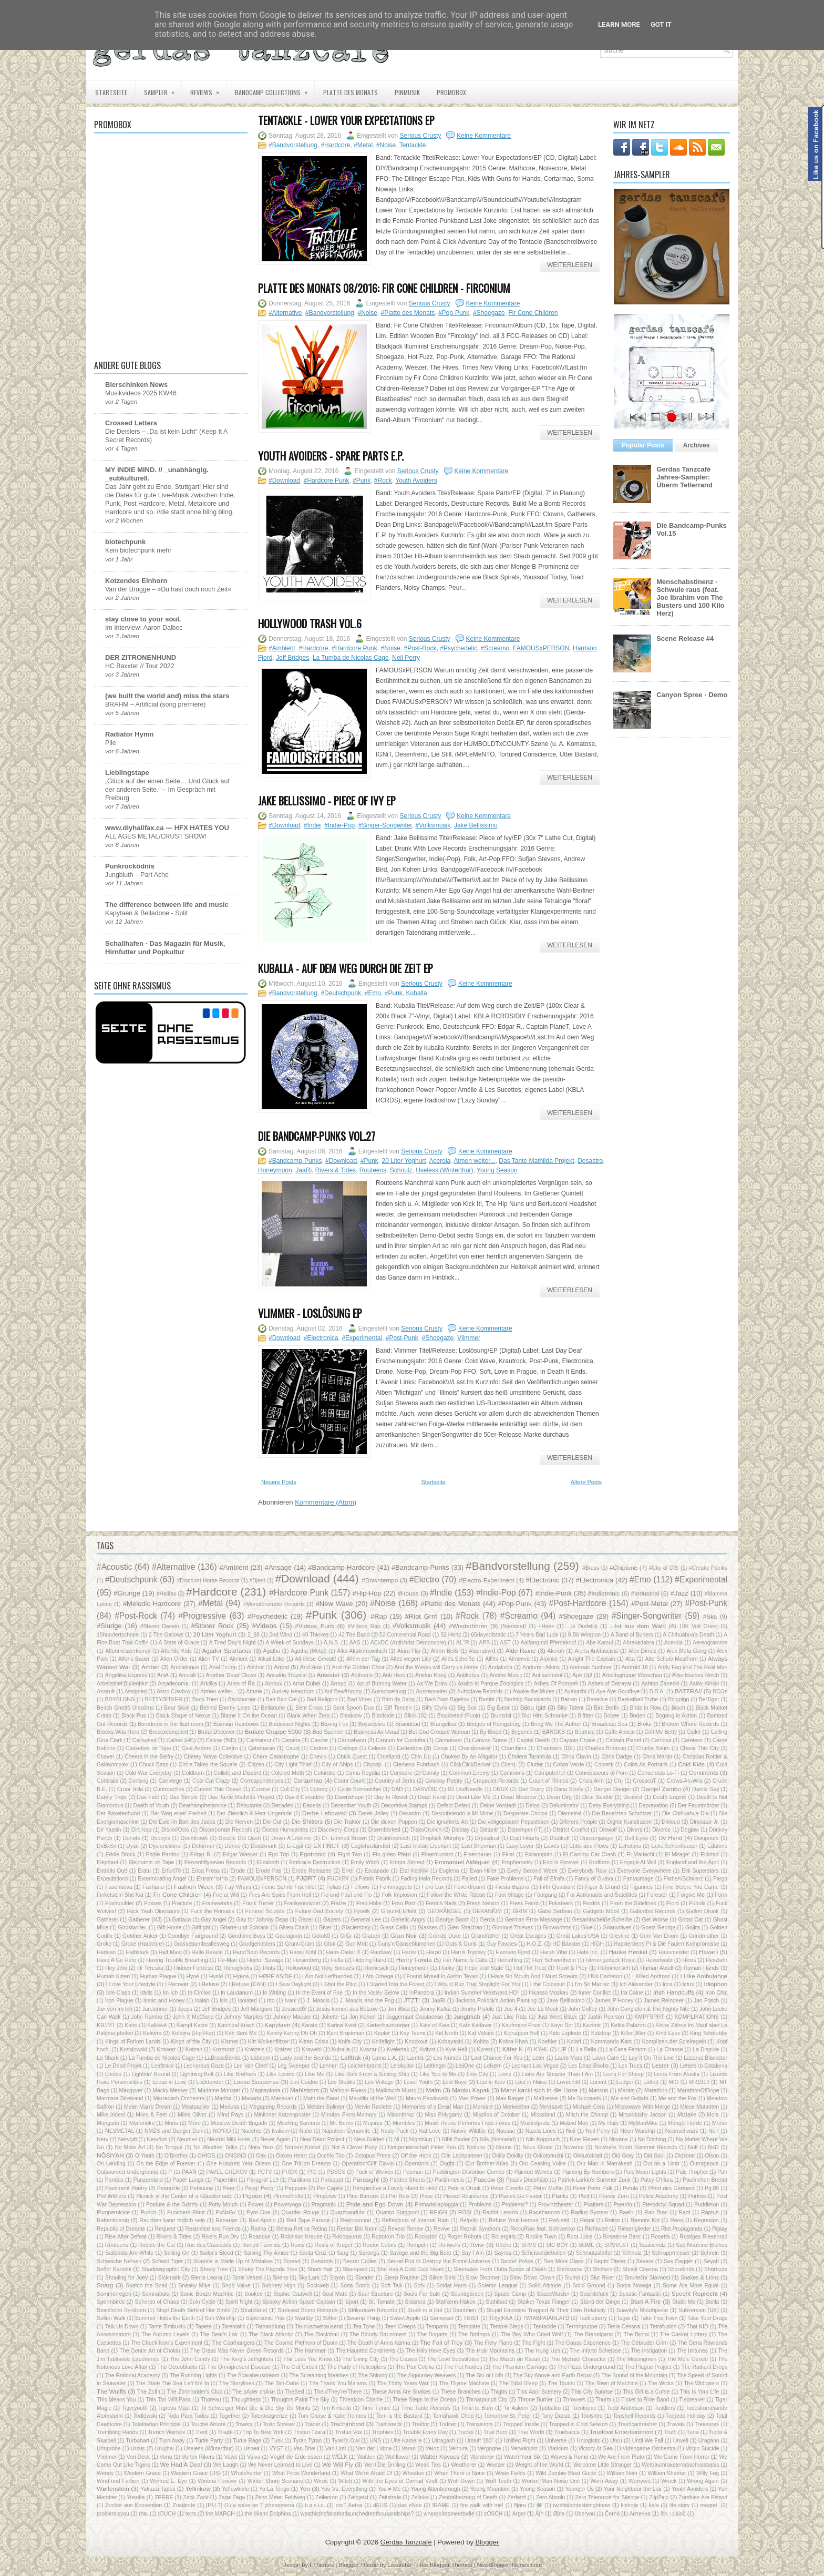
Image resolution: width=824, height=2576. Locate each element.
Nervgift (127, 2139)
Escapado (377, 1871)
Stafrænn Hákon (456, 2302)
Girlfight (200, 1927)
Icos (668, 1984)
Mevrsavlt (550, 2107)
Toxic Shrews (279, 2424)
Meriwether (515, 2107)
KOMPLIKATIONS (697, 2017)
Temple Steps (506, 2326)
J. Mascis (318, 2000)
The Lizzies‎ (403, 2359)
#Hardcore (335, 145)
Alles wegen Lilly (410, 1659)
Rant (684, 2212)
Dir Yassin (109, 1830)
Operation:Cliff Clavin (368, 2163)
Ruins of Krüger (333, 2245)
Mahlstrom (304, 2090)
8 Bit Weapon (584, 1635)
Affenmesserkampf (127, 1651)
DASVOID (425, 1789)
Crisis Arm (591, 1781)
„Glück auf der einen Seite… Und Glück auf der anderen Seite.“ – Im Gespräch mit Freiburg (167, 790)
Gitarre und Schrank (244, 1927)
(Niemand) (514, 1626)
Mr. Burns (341, 2123)
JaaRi (303, 1170)
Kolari (574, 2042)
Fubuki (697, 1903)
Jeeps (185, 2009)
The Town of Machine (611, 2383)
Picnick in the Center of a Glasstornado (184, 2196)
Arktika (208, 1683)
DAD (397, 1789)
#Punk (361, 480)
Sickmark (169, 2278)
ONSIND (235, 2156)
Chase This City (699, 1748)
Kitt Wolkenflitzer (268, 2042)
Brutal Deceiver (216, 1732)
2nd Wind (280, 1635)
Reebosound (355, 2220)
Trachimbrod (347, 2423)
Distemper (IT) (525, 1830)
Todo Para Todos (188, 2416)
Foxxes (153, 1903)
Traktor (420, 2424)
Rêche (503, 2245)
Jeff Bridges (292, 657)
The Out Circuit (299, 2367)
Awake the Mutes (534, 1691)
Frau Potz (403, 1903)
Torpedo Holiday (686, 2416)
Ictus (688, 1984)
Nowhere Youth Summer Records (635, 2147)
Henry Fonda (414, 1959)
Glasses (428, 1927)
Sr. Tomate (381, 2302)
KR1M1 (106, 2025)
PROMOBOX (451, 92)
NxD (713, 2147)
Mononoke (142, 2123)
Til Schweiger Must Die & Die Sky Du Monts (256, 2408)
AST (505, 1642)
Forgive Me (691, 1895)
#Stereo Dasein (159, 1626)
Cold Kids (691, 1764)
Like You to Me (437, 2074)
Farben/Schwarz (683, 1879)
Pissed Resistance (466, 2196)
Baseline (597, 1699)
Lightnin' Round (151, 2074)
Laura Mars (568, 2058)
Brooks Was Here (118, 1732)
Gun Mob (356, 1944)
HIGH (597, 1944)
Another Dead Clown (231, 1675)
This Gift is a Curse (646, 2392)
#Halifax (167, 1594)
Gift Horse (169, 1927)
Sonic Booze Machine (207, 2294)
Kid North (446, 2033)
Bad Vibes (359, 1699)
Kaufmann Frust (521, 2025)
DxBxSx (106, 1846)
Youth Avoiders (416, 480)
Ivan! (291, 2000)
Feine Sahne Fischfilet (289, 1887)
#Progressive (202, 1615)
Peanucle (168, 2188)
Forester (657, 1895)
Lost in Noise (531, 2082)
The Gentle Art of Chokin (150, 2351)
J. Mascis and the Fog (366, 2000)
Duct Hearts (524, 1838)
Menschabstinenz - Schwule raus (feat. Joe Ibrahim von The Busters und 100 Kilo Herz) (690, 597)
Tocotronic (583, 2408)
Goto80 (321, 1936)
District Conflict (571, 1830)
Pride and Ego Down (375, 2204)
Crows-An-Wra (684, 1781)
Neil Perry (406, 657)
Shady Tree (214, 2269)
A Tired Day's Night (232, 1642)
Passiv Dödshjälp (527, 2180)
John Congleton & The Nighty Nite (648, 2009)
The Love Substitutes (453, 2359)
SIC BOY (557, 2245)
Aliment (238, 1659)
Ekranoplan (539, 1854)
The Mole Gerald (687, 2359)
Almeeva (519, 1659)
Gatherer (107, 1920)
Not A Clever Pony (354, 2147)
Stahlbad (496, 2302)
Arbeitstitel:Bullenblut (122, 1683)
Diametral (569, 1813)
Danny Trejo (112, 1797)
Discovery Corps (338, 1830)
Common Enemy (469, 1773)
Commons (512, 1773)
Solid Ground (588, 2285)
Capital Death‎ (533, 1740)
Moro (194, 2123)
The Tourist (561, 2383)
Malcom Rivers (348, 2090)
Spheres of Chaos (157, 2302)
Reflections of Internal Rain (415, 2220)
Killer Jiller (633, 2033)
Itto (270, 2000)
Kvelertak (398, 2049)
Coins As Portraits (646, 1764)
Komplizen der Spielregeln (674, 2042)
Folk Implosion (399, 1895)
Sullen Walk (111, 2318)
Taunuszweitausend (319, 2326)
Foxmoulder (119, 1903)
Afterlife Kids (176, 1651)
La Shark (108, 2058)
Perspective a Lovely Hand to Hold (395, 2188)
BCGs (720, 1691)
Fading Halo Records (426, 1879)
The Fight (533, 2343)
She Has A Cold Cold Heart (410, 2269)
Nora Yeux (261, 2147)
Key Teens (413, 2033)
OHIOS (206, 2156)
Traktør (447, 2424)
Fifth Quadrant (557, 1887)
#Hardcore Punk (326, 480)
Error (348, 1871)
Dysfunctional (165, 1846)
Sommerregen (114, 2294)
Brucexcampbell (168, 1732)
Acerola (440, 1160)
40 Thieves (315, 1635)
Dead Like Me (473, 1797)
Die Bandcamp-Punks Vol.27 (316, 1136)
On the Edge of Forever (165, 2163)
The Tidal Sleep (518, 2383)
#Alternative (285, 312)
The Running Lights (193, 2375)
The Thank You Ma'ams (338, 2383)
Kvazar (367, 2049)
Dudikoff (560, 1838)
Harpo (433, 1952)
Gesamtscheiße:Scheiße (602, 1920)
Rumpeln (417, 2245)
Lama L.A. (384, 2058)
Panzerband (148, 2180)
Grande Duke (444, 1936)
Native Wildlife (468, 2131)
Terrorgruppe (582, 2326)
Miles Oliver (192, 2115)
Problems (479, 2204)
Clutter (535, 1764)
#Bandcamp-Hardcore (341, 1567)
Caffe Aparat (619, 1732)
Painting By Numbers (588, 2172)
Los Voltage (379, 2082)
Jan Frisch (706, 2000)
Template (469, 2326)
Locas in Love (169, 2082)
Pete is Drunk (464, 2188)
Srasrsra (415, 2302)
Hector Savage (265, 1960)
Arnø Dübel (306, 1683)
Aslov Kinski (704, 1683)
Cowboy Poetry (443, 1781)
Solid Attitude (545, 2285)
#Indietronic (604, 1593)
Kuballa (416, 993)
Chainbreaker (474, 1748)
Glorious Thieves (512, 1927)
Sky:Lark (309, 2278)
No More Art (130, 2147)
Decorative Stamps (404, 1805)
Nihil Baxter (456, 2139)
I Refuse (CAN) (247, 1984)
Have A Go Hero (116, 1960)
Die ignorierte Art (447, 1822)
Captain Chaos (578, 1740)
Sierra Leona (206, 2278)
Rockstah (426, 2237)
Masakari (282, 2098)
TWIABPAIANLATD (545, 2318)
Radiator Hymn (129, 734)
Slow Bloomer (483, 2278)
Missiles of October (496, 2115)
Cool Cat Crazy (211, 1781)
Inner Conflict (595, 1993)
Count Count (349, 1781)
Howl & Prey (572, 1968)
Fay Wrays (238, 1887)
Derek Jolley (373, 1813)
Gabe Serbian (555, 1911)
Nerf (713, 2131)
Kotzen (194, 2049)
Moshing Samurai (298, 2123)
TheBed (294, 2392)
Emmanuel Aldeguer (462, 1861)
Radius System (589, 2212)
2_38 (254, 1635)
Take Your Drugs (707, 2318)
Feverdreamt (469, 1887)
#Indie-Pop (339, 825)
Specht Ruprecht (695, 2293)
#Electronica (321, 1338)
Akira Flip (408, 1651)
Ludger (624, 2082)
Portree (697, 2196)
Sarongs (369, 2253)
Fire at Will (226, 1895)
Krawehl (312, 2049)
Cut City (290, 1789)
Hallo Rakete (207, 1952)
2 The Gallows (166, 1635)
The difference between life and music (167, 904)
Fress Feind (523, 1903)
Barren (569, 1699)
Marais (626, 2090)
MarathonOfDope (698, 2090)
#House (407, 1593)
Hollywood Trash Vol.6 (310, 623)
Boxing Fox (334, 1724)
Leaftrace (162, 2066)
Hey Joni (116, 1968)
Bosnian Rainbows (236, 1724)
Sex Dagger (678, 2261)
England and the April (692, 1862)
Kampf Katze (192, 2025)
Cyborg (319, 1789)
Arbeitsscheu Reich (695, 1675)
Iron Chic (716, 1993)
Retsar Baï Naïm (357, 2229)
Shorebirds (681, 2269)
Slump (572, 2278)
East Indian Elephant (425, 1846)
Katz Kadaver (475, 2025)
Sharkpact (355, 2269)
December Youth (351, 1805)
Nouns (504, 2147)
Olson (712, 2156)
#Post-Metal (649, 1604)
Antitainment (547, 1675)
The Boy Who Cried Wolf (532, 2334)
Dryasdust (487, 1838)
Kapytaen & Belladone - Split (146, 913)
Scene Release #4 (685, 638)
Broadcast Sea (609, 1724)
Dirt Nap (141, 1830)
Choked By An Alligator (469, 1757)
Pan (722, 2172)
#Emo (373, 993)
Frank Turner (258, 1903)
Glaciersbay (356, 1927)
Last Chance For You (496, 2058)
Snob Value (236, 2285)
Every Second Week (532, 1871)
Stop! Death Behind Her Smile (193, 2310)
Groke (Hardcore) (142, 1944)
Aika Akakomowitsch (362, 1651)
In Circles (199, 1993)
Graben (371, 1936)
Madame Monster (219, 2090)
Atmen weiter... (474, 1160)
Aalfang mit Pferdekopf (548, 1642)
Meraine (483, 2107)
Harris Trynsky (468, 1952)
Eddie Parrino (163, 1854)
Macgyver (130, 2090)
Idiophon (715, 1983)
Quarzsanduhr (347, 2212)
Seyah (711, 2261)
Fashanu (152, 1887)
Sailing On (177, 2253)
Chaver (106, 1757)
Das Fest (148, 1797)
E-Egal (295, 1846)
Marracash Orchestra (179, 2098)
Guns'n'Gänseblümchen (406, 1944)
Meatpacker (195, 2107)
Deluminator (564, 1805)
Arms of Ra (241, 1683)
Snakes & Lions (700, 2278)
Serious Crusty (420, 135)
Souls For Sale (422, 2294)
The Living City (361, 2359)
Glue (587, 1927)
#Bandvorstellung (293, 145)
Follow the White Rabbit (456, 1895)
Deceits (312, 1805)
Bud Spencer (328, 1732)
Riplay (719, 2229)
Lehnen (329, 2066)
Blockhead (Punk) (458, 1716)
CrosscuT (644, 1781)
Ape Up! (582, 1675)
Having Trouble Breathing (177, 1960)
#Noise (386, 145)
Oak (261, 2156)
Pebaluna (201, 2188)
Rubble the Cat (156, 2245)
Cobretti (603, 1764)
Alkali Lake (271, 1659)
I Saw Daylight (293, 1984)
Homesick (377, 1968)
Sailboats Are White (129, 2253)
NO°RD (222, 2131)
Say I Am (472, 2253)
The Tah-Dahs (281, 2383)
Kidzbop (601, 2033)
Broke (644, 1724)
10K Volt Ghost (698, 1626)
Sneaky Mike (194, 2285)
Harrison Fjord (513, 1952)
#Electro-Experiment (486, 1580)
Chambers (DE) (556, 1748)
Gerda (487, 1920)
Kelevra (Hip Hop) (193, 2033)
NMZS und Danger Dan (173, 2131)
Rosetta (660, 2237)
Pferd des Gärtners (671, 2188)
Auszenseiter (431, 1691)
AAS (354, 1642)
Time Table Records (426, 2408)
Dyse (132, 1846)
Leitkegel (435, 2066)
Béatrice (585, 1732)
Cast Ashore (196, 1748)
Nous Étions (537, 2147)
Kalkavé (157, 2025)
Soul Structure (375, 2294)
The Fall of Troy (441, 2342)
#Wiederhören (468, 1625)
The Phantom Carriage (519, 2367)
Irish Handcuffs (673, 1992)
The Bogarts (432, 2334)
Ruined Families (261, 2245)
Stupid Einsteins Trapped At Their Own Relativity (546, 2310)
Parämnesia (449, 2180)
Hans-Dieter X (343, 1952)
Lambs (415, 2058)
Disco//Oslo (175, 1830)
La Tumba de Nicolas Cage (351, 657)
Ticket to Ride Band (645, 2400)
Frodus (591, 1903)
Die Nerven (239, 1822)
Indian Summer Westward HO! (482, 1993)
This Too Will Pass (168, 2400)
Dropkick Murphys (442, 1838)
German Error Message (533, 1920)
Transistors (479, 2424)
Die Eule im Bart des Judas (182, 1822)
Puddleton (706, 2204)
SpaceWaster (553, 2294)
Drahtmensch (393, 1838)
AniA (163, 1675)
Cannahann (352, 1740)
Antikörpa (467, 1675)
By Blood (491, 1732)
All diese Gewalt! (315, 1659)
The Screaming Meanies (318, 2375)
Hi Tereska (150, 1968)
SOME (587, 2245)
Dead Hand (432, 1797)
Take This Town (658, 2318)
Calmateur (259, 1740)
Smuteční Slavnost (647, 2278)
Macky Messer (170, 2090)
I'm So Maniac (592, 1984)
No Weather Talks (215, 2147)
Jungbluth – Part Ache (137, 874)
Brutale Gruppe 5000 (273, 1731)
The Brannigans (593, 2334)
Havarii (708, 1951)
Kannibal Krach (236, 2025)
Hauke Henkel (628, 1951)
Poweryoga (287, 2204)
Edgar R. (201, 1854)
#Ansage (278, 1567)
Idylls (146, 1993)
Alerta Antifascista (596, 1651)
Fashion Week (193, 1886)
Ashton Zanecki (660, 1683)
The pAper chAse (253, 2392)
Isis (224, 2000)
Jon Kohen (362, 2017)
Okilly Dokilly (507, 2156)
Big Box (467, 1708)
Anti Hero (394, 1675)
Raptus (709, 2212)
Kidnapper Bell (521, 2033)
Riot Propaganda (681, 2229)
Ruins (298, 2245)
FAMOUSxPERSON (541, 648)
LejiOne (465, 2066)
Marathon (655, 2090)
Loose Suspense (256, 2081)
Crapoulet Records (496, 1781)
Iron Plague (119, 2000)
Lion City (477, 2074)
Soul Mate (334, 2294)
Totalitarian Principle (156, 2424)
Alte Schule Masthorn (671, 1659)
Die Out (272, 1822)
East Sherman (478, 1846)
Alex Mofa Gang (687, 1651)
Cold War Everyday (148, 1773)
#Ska (710, 1616)
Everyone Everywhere (644, 1871)
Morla (171, 2123)
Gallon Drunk (702, 1911)
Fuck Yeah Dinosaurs (153, 1911)
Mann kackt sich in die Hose (539, 2090)
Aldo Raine (521, 1650)
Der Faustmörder (698, 1805)
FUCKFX (338, 1879)
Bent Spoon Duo (353, 1708)
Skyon (337, 2278)
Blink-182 (415, 1716)
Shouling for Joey (126, 2278)
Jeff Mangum (256, 2009)
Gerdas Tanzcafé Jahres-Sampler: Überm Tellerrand (684, 477)
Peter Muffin (548, 2188)
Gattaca (181, 1920)
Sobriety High (278, 2285)
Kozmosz (223, 2049)
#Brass (590, 1568)
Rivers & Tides (335, 1170)
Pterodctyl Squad (663, 2204)
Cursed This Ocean (218, 1789)
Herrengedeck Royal (611, 1960)
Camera (291, 1740)
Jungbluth (467, 2016)
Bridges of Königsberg (494, 1724)
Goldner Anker (140, 1936)
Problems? (515, 2204)
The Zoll (147, 2392)
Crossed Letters (131, 423)
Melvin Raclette (373, 2107)
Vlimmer (468, 1338)
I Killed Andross (651, 1976)
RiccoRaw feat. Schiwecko (542, 2229)
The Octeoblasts (177, 2367)
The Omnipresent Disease (239, 2367)
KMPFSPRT (649, 2017)
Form (721, 1895)
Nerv (102, 2139)
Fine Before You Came (691, 1887)
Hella (337, 1960)
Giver (325, 1927)
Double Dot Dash (240, 1838)
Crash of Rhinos (548, 1781)
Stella (712, 2302)
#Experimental (362, 1338)
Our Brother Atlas (486, 2163)
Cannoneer (448, 1740)
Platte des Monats (350, 92)
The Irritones (692, 2351)
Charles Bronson (605, 1748)
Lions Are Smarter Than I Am (557, 2074)
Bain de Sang (398, 1699)
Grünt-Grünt (299, 1944)
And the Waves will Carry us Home (436, 1667)
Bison (678, 1708)
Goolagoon (288, 1936)
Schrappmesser (671, 2253)
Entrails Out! (112, 1871)
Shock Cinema (640, 2269)
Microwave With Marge (643, 2107)
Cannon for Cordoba (400, 1740)
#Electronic (542, 1580)
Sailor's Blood (216, 2253)
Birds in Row (645, 1708)
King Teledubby (708, 2033)
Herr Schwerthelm (554, 1960)
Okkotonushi (548, 2156)
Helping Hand (369, 1960)
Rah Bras (656, 2212)
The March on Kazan (514, 2359)
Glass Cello (394, 1927)
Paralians (300, 2180)
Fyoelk (362, 1911)
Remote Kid (645, 2220)
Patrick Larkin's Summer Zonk (594, 2180)
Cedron (319, 1748)
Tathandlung (270, 2326)
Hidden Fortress (193, 1968)
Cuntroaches (168, 1789)
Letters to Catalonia (703, 2066)
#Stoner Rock (212, 1626)
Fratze (338, 1903)
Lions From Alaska (677, 2074)
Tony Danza (555, 2416)
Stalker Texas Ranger (544, 2302)
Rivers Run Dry (220, 2237)
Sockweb (318, 2285)
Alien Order (174, 1659)
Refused (559, 2220)
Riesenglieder (634, 2229)
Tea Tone (364, 2326)
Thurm (603, 2400)
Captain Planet (623, 1740)
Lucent (598, 2082)
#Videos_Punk (314, 1625)
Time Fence (376, 2408)
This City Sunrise (592, 2392)
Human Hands (701, 1968)
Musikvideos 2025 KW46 (141, 393)
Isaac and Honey (164, 2000)
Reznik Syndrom (480, 2229)
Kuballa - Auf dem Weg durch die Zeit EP (345, 968)
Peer (229, 2188)
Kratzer (283, 2049)
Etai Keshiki (413, 1871)
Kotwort (166, 2049)
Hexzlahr (716, 1960)
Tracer (313, 2424)
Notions (476, 2147)
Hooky (446, 1968)
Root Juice (579, 2237)
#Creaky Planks (708, 1568)
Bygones (521, 1732)
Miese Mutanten (699, 2107)
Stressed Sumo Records (307, 2310)
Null (692, 2147)
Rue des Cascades (208, 2245)
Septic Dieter (609, 2261)
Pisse (426, 2196)
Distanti (488, 1830)
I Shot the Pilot (339, 1984)
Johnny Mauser (292, 2017)
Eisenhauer (478, 1854)
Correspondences (261, 1781)
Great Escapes (528, 1936)
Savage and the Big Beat (420, 2253)
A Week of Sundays (290, 1642)
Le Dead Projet (123, 2066)
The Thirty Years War (403, 2383)
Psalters (593, 2204)
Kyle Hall (456, 2049)
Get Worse (655, 1920)
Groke (104, 1944)
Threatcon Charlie (361, 2400)
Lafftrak (351, 2057)
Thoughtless (246, 2400)
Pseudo (622, 2204)
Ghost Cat (690, 1920)
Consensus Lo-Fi (658, 1773)
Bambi (486, 1699)
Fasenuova (118, 1887)
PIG (312, 2172)
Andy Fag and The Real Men (692, 1667)
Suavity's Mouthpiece (642, 2310)
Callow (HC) (181, 1740)
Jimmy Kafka (435, 2009)
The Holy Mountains (490, 2351)
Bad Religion (321, 1699)
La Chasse (670, 2049)
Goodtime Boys (246, 1936)
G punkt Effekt (399, 1911)
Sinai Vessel (247, 2278)
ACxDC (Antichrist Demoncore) (408, 1642)
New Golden (369, 2139)
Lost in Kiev (491, 2082)
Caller (694, 1732)
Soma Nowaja (633, 2285)
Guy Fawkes (502, 1944)
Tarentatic (233, 2326)
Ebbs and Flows (589, 1846)
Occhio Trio (331, 2156)
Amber (150, 1666)
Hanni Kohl (303, 1952)
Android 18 (635, 1667)
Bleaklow (351, 1716)
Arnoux (273, 1683)
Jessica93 (294, 2009)
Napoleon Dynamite (346, 2131)
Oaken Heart (291, 2156)
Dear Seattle (597, 1797)
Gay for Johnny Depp (262, 1920)
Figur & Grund (602, 1887)
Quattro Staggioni (397, 2212)
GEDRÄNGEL (444, 1911)
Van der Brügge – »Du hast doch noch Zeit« (168, 589)
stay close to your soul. (143, 619)
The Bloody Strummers (377, 2334)
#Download (284, 480)
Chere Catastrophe (276, 1757)
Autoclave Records (480, 1691)
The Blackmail (321, 2334)
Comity (430, 1773)
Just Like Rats (509, 2017)
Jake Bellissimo (476, 825)
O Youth (144, 2156)
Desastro (590, 1160)
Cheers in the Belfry (149, 1757)
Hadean (106, 1952)
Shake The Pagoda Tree (267, 2269)
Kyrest (484, 2049)
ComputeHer (549, 1773)
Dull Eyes (636, 1838)
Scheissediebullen (544, 2253)
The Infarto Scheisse (595, 2351)
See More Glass (564, 2261)
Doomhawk (194, 1838)
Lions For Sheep (623, 2074)
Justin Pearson (606, 2017)
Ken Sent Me (240, 2033)
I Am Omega (378, 1976)
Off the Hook (415, 2156)
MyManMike (643, 2123)
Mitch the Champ (587, 2115)
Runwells (449, 2245)
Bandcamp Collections (274, 89)
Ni (396, 2139)
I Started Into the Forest (396, 1984)
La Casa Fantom (626, 2049)
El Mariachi (640, 1854)
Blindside (383, 1716)
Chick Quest (352, 1757)
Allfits (491, 1659)
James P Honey (614, 2000)
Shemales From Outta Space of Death (500, 2269)
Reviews (208, 89)
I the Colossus (547, 1984)
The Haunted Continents (365, 2351)
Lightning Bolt (196, 2074)
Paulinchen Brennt (705, 2180)
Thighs (499, 2392)
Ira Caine (632, 1993)
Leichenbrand (363, 2066)
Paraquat (332, 2180)
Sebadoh (322, 2261)
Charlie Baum (653, 1748)
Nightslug (420, 2139)
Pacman (413, 2172)
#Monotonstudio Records (274, 1604)
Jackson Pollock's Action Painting (496, 2000)
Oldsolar (685, 2156)
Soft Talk (392, 2285)
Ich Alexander (636, 1984)
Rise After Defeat (126, 2237)
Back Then (205, 1699)
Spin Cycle (202, 2302)
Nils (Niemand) (498, 2139)
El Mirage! (677, 1854)
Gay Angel (213, 1920)
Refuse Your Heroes (514, 2220)
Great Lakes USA (578, 1936)
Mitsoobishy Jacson (643, 2115)
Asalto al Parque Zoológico (490, 1683)
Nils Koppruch (543, 2139)
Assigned (136, 1691)
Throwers (574, 2400)
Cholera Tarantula (529, 1757)
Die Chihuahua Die (685, 1813)
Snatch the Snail (146, 2285)
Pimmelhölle (288, 2196)
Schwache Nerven (119, 2261)
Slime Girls (442, 2278)
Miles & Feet (151, 2115)
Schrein (710, 2253)
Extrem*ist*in (212, 1879)
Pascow (484, 2179)
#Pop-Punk (453, 312)
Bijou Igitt (533, 1707)
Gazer (305, 1920)
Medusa (229, 2107)
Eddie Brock (120, 1854)
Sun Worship (219, 2318)
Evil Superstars (700, 1871)
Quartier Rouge (300, 2212)
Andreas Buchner (591, 1667)
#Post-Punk (402, 1338)
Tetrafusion (663, 2326)
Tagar (624, 2318)
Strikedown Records (372, 2310)
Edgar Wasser (240, 1854)
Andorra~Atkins (541, 1667)
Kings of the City (191, 2042)
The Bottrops (474, 2334)
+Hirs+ (546, 1626)
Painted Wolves (533, 2172)
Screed (292, 2261)
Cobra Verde (568, 1764)
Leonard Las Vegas (535, 2066)
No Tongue (169, 2147)
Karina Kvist (342, 2025)
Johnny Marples (243, 2017)
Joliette (330, 2017)
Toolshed (592, 2416)
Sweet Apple (405, 2318)
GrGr (346, 1936)
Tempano (437, 2326)
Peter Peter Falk (593, 2188)
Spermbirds (111, 2302)
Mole (713, 2115)
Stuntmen (464, 2310)
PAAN (189, 2172)
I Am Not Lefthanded (327, 1976)
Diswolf (608, 1830)
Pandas (114, 2180)
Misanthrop (400, 2115)
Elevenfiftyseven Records (215, 1862)
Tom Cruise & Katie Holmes (332, 2416)
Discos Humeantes (285, 1830)
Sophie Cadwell (292, 2294)
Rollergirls (503, 2237)
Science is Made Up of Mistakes (233, 2261)
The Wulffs (111, 2391)
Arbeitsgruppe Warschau (632, 1675)
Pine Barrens (363, 2196)
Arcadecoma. (174, 1683)
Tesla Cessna (623, 2326)
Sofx (419, 2285)
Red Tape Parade (307, 2220)
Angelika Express (126, 1675)
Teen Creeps (400, 2326)
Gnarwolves (617, 1927)
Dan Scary (531, 1789)
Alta (630, 1659)
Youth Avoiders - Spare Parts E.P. (331, 456)
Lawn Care (605, 2058)
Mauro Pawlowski (427, 2098)
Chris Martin (657, 1757)
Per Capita (330, 2188)
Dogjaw (690, 1830)
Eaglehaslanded (370, 1846)
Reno (676, 2220)
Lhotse (113, 2074)
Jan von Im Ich (114, 2009)
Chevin (318, 1757)
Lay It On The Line (651, 2058)
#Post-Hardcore (577, 1603)
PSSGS (336, 2172)
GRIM (520, 1911)
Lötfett (650, 2082)
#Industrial (645, 1593)
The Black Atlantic (271, 2334)
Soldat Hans (451, 2285)
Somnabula (156, 2294)
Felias (333, 1887)
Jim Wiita (398, 2009)
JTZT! (412, 2000)
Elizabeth (267, 1862)
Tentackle (412, 145)
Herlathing (510, 1960)
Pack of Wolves (374, 2172)
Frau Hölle (369, 1903)
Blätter (585, 1716)
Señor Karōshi (114, 2269)
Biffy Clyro (434, 1708)
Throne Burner (535, 2400)
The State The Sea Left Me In (172, 2383)
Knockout (416, 2042)
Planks (560, 2196)
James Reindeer (664, 2000)
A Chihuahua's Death (688, 1635)
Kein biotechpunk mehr (138, 550)
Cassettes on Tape (148, 1748)
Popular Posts (643, 445)
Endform (599, 1862)
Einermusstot (437, 1854)
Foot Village (509, 1895)
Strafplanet (254, 2310)
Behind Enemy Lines (225, 1708)
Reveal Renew (406, 2229)
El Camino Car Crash (589, 1854)
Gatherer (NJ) (145, 1920)
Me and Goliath (629, 2098)
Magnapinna (265, 2090)
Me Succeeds (584, 2098)
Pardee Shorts (407, 2180)
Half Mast (170, 1952)
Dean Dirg (559, 1797)
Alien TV (208, 1659)
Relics (612, 2220)
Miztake (686, 2115)
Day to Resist (390, 1797)
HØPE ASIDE (275, 1976)
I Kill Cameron (605, 1976)
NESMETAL (119, 2131)
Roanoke (260, 2237)
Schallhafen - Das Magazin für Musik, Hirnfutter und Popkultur (165, 947)
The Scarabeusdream (253, 2375)
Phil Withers (111, 2196)
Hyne (193, 1976)
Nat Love (430, 2131)
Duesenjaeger (597, 1838)
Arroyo (339, 1683)
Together (229, 2416)
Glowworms (557, 1927)
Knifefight (383, 2042)
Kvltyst (427, 2049)
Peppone (296, 2188)
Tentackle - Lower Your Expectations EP (346, 120)
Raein (626, 2212)
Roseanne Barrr (621, 2237)
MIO (673, 2082)
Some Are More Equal (690, 2285)
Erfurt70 (171, 1871)
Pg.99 (712, 2188)
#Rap (378, 1616)
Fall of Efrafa (548, 1879)
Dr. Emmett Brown (344, 1838)
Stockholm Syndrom (121, 2310)
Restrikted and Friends (213, 2229)
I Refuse (209, 1984)
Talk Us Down (122, 2326)
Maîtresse (546, 2098)
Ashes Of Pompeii (555, 1683)
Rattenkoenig (113, 2220)
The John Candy (190, 2359)
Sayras (503, 2253)
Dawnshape (349, 1797)
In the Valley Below (376, 1993)
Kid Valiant (481, 2033)
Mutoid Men (574, 2123)
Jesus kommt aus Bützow (347, 2009)
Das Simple (184, 1797)
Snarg (105, 2285)
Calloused (144, 1740)
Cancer (319, 1740)
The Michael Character (578, 2359)
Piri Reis (399, 2196)
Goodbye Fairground (193, 1936)
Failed (469, 1879)
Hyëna (241, 1976)
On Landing (111, 2163)
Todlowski (145, 2416)
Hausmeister (673, 1952)
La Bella (586, 2049)
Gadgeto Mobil (601, 1911)
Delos (533, 1805)
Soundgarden (467, 2294)
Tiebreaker (692, 2400)
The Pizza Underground (586, 2367)
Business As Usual (376, 1732)
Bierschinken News (136, 385)
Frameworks (217, 1903)
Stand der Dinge (600, 2302)
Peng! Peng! (260, 2188)
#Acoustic (114, 1566)
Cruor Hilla (130, 1789)
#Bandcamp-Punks (295, 1160)
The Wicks (661, 2383)
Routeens (372, 1170)
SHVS (528, 2245)
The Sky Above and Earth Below (552, 2375)
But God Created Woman (439, 1732)
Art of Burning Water (382, 1683)
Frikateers (561, 1903)
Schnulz (401, 1170)
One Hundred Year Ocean (239, 2163)
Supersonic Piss (265, 2318)
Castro (230, 1748)
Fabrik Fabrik (375, 1879)
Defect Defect (453, 1805)
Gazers (332, 1920)
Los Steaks (341, 2082)
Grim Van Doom (659, 1936)
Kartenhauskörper (388, 2025)
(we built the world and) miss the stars (167, 696)
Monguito (108, 2123)
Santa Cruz (313, 2253)
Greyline (619, 1936)
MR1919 (699, 2082)
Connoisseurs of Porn (601, 1773)
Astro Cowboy (174, 1691)
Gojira (692, 1927)
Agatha (271, 1651)
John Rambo (146, 2017)
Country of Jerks (395, 1781)
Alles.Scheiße (458, 1659)
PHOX (289, 2172)
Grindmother (703, 1936)
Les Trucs (630, 2066)
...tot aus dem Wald (638, 1625)
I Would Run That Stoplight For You (477, 1984)
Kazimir (592, 2025)
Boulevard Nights (290, 1724)
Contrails (107, 1781)
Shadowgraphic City (165, 2269)
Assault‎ (106, 1691)
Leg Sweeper (293, 2066)
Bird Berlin (607, 1708)
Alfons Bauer (134, 1659)
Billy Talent (570, 1708)
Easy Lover (519, 1846)
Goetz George (658, 1927)
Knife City (350, 2042)
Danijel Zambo (661, 1788)
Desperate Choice (525, 1813)
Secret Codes (360, 2261)
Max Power (472, 2098)
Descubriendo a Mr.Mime (462, 1813)
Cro (618, 1781)
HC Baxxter (566, 1944)
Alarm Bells (444, 1651)
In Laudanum (237, 1993)
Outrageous (704, 2163)
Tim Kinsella (336, 2408)
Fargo (720, 1879)
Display (460, 1830)
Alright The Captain (591, 1659)
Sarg (342, 2253)
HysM (216, 1976)
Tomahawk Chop (452, 2416)
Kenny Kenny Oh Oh (291, 2033)
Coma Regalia (362, 1773)
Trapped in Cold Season (578, 2424)
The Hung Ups (542, 2351)
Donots (131, 1838)
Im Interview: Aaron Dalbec (144, 627)
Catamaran (261, 1748)
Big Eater (498, 1708)
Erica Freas (205, 1871)
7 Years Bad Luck (537, 1635)
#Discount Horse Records (208, 1580)
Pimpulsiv (324, 2196)
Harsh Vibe (553, 1952)
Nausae (505, 2131)
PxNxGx (226, 2212)
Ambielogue (184, 1667)
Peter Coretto (507, 2188)
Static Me (683, 2302)
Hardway (381, 1952)
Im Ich (170, 1993)
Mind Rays (230, 2115)
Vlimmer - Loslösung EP (310, 1313)
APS (484, 1642)
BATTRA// (688, 1691)
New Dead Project (322, 2139)
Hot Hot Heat (530, 1968)
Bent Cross (309, 1708)
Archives (696, 445)
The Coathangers (233, 2343)
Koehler (547, 2042)
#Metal (363, 145)
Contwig (138, 1781)
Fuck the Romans (212, 1911)
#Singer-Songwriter (385, 825)
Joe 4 (510, 2009)
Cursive (261, 1789)
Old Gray (623, 2156)
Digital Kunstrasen (629, 1822)
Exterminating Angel (162, 1879)
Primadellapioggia (436, 2204)
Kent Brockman (345, 2033)
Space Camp (510, 2294)
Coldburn (193, 1773)
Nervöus (157, 2139)
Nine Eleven (584, 2139)
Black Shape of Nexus (183, 1716)
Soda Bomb (354, 2285)
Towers (244, 2424)
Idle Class (118, 1993)
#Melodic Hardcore (152, 1604)
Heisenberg (307, 1960)
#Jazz (679, 1593)
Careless (692, 1740)
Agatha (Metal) (309, 1651)
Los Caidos (304, 2082)
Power (255, 2204)
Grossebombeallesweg (202, 1944)
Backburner (242, 1699)
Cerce (441, 1748)
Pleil (584, 2196)
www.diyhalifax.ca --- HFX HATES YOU (167, 828)
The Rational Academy (132, 2375)
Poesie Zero (614, 2196)
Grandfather (485, 1936)
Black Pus (133, 1716)
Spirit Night (238, 2302)
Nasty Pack (394, 2131)
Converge (170, 1781)
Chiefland (388, 1757)
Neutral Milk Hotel (228, 2139)
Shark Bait (320, 2269)
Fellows (360, 1887)
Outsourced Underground (127, 2172)
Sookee (253, 2294)
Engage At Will (638, 1862)
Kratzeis (255, 2049)
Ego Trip (278, 1854)
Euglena (449, 1871)
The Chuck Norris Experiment (166, 2343)
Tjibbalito (550, 2408)
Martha (223, 2098)
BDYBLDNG (120, 1699)
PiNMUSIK (407, 92)
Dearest (632, 1797)
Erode (237, 1871)
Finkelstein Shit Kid (120, 1895)
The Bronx (636, 2334)
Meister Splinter (325, 2107)
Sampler (162, 89)
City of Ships (337, 1764)
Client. (508, 1764)
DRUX (500, 1789)
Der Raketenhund (118, 1813)
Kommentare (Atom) (325, 1502)
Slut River (602, 2278)
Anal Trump (223, 1667)
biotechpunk (125, 542)
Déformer (203, 1846)
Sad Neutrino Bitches (701, 2245)
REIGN (438, 2212)
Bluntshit (500, 1716)
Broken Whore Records (690, 1724)
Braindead (407, 1724)
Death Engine (669, 1797)
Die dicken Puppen (394, 1822)
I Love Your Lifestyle (131, 1984)
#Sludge (109, 1626)
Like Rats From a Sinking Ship (372, 2074)
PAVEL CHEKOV (227, 2172)
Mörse (719, 2123)
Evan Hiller (483, 1871)
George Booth (453, 1920)
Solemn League (497, 2285)
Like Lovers (280, 2074)
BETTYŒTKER (163, 1699)
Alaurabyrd (482, 1651)
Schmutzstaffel (594, 2253)
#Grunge (127, 1593)
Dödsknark (264, 1846)
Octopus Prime (372, 2156)
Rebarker (226, 2220)
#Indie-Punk (553, 1593)
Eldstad (710, 1854)
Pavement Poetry (126, 2188)
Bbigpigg (678, 1699)
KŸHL (541, 2049)
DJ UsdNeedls (465, 1789)
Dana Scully (568, 1789)
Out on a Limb (661, 2163)
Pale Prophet (691, 2172)
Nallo (306, 2131)
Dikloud (671, 1822)
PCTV (265, 2172)
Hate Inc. (588, 1952)
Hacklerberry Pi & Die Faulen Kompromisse (666, 1944)
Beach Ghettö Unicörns (125, 1708)
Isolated (247, 2000)
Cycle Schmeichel (360, 1789)
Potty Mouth (223, 2204)
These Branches (461, 2392)
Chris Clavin (576, 1757)
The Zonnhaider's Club (194, 2392)
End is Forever (561, 1862)
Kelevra (152, 2033)
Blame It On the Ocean (249, 1716)
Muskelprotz (535, 2123)
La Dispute (706, 2049)
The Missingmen (636, 2359)
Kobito (481, 2042)
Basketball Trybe (637, 1699)
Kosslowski (133, 2049)
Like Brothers (240, 2074)
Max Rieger (510, 2098)
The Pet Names (463, 2367)
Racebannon (544, 2212)
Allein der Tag (363, 1659)
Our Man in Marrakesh (604, 2163)
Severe (644, 2261)
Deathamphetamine (203, 1805)
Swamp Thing (363, 2318)
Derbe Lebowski (324, 1813)
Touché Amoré (208, 2424)
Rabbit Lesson (500, 2212)
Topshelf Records (634, 2416)
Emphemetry (517, 1862)
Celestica (409, 1747)
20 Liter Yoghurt (404, 1160)
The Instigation (649, 2351)
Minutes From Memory (349, 2115)
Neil (570, 2131)
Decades (282, 1805)
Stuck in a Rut (424, 2310)
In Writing (274, 1993)
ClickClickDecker (470, 1764)
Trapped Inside (521, 2424)
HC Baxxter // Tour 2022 (139, 666)
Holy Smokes (338, 1968)
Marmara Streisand (120, 2098)
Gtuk (329, 1944)
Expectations (112, 1879)
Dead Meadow (519, 1797)
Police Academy (658, 2196)
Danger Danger (612, 1789)
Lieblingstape (127, 772)
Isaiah (202, 2000)
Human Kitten (113, 1976)
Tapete (203, 2326)
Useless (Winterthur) (444, 1170)
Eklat (508, 1854)
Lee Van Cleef (250, 2066)
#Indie (312, 825)
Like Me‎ (314, 2074)
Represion (706, 2220)
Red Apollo (262, 2220)
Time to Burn (477, 2408)
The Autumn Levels (165, 2334)
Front (672, 1903)
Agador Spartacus (227, 1650)
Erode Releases (312, 1871)
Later (538, 2058)
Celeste (377, 1748)
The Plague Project (648, 2367)
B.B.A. (657, 1691)
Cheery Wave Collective (213, 1757)
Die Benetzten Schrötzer (622, 1813)
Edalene (717, 1846)
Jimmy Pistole (477, 2009)
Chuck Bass (153, 1764)
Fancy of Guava (593, 1879)
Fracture (182, 1903)
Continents (703, 1772)
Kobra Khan (513, 2042)
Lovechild (568, 2082)
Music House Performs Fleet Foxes (467, 2123)
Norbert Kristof (303, 2147)
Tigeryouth (135, 2408)
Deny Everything (609, 1805)
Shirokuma (570, 2269)
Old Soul (654, 2156)
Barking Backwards (527, 1699)
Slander (364, 2278)
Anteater (327, 1674)
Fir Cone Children (533, 312)
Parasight (365, 2179)
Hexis (689, 1960)
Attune (254, 1691)
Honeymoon (275, 1170)
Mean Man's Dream (148, 2107)
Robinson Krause (302, 2237)
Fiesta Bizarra (513, 1887)
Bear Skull (176, 1708)
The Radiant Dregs (704, 2367)
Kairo (131, 2025)
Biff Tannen (397, 1708)
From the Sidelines (633, 1903)
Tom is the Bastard (399, 2416)
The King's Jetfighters (246, 2359)
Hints (269, 1968)
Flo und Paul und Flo (346, 1895)
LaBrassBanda (223, 2058)
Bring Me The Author (556, 1724)
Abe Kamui (599, 1642)
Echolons (630, 1846)
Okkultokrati (587, 2156)
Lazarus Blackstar (705, 2058)
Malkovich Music (396, 2090)
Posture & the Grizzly (172, 2204)
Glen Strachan (464, 1927)
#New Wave (334, 1604)
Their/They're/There (338, 2392)
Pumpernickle (113, 2212)
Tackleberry (593, 2318)
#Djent (257, 1580)
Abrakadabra (638, 1642)
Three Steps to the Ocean (424, 2400)
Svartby (303, 2318)
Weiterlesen (569, 265)
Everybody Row (587, 1871)
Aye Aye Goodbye (618, 1691)
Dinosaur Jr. (704, 1822)
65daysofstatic (488, 1635)
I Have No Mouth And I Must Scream (533, 1976)
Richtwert (596, 2229)
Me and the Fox (677, 2098)
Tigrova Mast (174, 2408)
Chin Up (420, 1757)
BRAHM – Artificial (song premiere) (155, 704)
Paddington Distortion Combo (468, 2172)
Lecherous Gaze (204, 2066)
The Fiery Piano (493, 2343)
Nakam (280, 2131)
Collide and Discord (237, 1773)
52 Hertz (450, 1635)
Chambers (514, 1748)
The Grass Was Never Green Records (237, 2351)
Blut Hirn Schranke (545, 1716)
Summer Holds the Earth (165, 2318)
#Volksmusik (433, 825)
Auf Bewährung (343, 1691)
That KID (697, 2326)
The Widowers (701, 2383)
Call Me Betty (660, 1732)
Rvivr (477, 2244)
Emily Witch (365, 1862)
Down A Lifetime (291, 1838)
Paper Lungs (187, 2180)
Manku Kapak (471, 2090)
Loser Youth (418, 2082)
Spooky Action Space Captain (299, 2302)
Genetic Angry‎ (408, 1920)
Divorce (661, 1830)
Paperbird (225, 2180)
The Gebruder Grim (644, 2343)
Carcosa (661, 1740)
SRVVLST (616, 2245)
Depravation (653, 1805)
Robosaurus (347, 2237)
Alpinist (549, 1659)
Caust (292, 1748)
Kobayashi (451, 2042)
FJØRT (306, 1878)
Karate (310, 2025)
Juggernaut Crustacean (415, 2017)
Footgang (545, 1895)
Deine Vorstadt (498, 1805)
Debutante (249, 1805)
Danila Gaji (705, 1789)
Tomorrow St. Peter (507, 2416)
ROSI (464, 2212)
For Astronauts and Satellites (602, 1895)
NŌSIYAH (110, 2155)
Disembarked (384, 1830)
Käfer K (512, 2049)
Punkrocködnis (129, 866)
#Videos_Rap (364, 1626)
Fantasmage (638, 1879)
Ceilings (347, 1748)
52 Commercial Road (405, 1635)
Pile (110, 743)
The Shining (373, 2375)
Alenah (555, 1651)
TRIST (471, 2318)
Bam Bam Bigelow (447, 1699)
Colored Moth (287, 1773)
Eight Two (349, 1854)
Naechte (251, 2131)
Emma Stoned (406, 1862)
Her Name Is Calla (465, 1960)
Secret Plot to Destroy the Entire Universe (438, 2261)
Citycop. (373, 1764)
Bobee (612, 1716)
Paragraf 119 (263, 2180)
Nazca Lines (541, 2131)
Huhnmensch (614, 1968)
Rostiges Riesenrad (703, 2237)
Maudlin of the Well (372, 2098)
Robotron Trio (388, 2237)
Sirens (280, 2278)
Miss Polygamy (443, 2115)
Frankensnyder (302, 1903)
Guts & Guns (461, 1944)
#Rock (383, 480)
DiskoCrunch (425, 1830)
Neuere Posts (278, 1482)
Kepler (382, 2033)
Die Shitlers (307, 1821)
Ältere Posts (586, 1482)
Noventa (573, 2147)
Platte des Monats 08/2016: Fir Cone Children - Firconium (384, 288)
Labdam (261, 2058)
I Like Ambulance (703, 1975)
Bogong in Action (676, 1716)
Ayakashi (575, 1691)
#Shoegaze (489, 312)
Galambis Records (653, 1911)
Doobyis (160, 1838)
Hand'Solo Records (256, 1952)
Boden (637, 1716)
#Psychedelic (458, 648)
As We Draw (432, 1683)
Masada (251, 2098)
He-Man (227, 1960)
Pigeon (252, 2195)
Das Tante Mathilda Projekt (536, 1160)
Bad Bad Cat (281, 1699)
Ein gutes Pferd (392, 1854)
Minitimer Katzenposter (282, 2115)
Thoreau (211, 2400)
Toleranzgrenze (269, 2416)
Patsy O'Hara (657, 2180)
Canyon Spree (489, 1740)
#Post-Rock (420, 648)
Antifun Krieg (431, 1675)
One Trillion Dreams (306, 2163)
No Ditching (652, 2139)
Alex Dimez (642, 1651)
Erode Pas (268, 1871)
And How (311, 1667)
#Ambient (282, 648)
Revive (442, 2229)
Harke (408, 1952)
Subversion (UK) (698, 2310)
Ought (447, 2163)
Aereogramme (710, 1642)
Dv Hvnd (670, 1837)
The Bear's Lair (219, 2334)
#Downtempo (380, 1580)
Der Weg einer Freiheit (178, 1813)
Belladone (273, 1708)
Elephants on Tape (151, 1862)
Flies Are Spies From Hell (280, 1895)
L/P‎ (562, 2049)
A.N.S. (331, 1642)
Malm (433, 2090)
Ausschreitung (389, 1691)
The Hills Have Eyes (431, 2351)
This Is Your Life (699, 2392)
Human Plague (158, 1976)
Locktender (209, 2082)
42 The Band (353, 1635)
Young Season (497, 1170)
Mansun (598, 2090)
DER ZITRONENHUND (140, 657)
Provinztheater (555, 2204)
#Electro (424, 1579)
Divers (634, 1830)
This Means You (116, 2400)
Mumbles (404, 2123)
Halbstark (137, 1952)
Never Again (275, 2139)
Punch (148, 2212)
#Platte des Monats (407, 312)
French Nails (441, 1903)
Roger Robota (464, 2237)
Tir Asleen (515, 2408)
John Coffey (582, 2009)
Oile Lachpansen (461, 2156)
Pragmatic (324, 2204)
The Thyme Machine (464, 2383)
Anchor (255, 1667)
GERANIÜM (487, 1911)
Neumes (187, 2139)
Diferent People (579, 1822)
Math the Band (321, 2098)
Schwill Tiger (167, 2261)
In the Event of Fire (319, 1993)
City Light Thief (292, 1764)
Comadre (401, 1773)
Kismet (229, 2042)
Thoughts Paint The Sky (300, 2400)
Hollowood (298, 1968)
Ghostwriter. (132, 1927)
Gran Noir (403, 1935)
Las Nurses (447, 2058)
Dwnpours (706, 1838)
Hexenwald (658, 1960)
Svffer (330, 2318)
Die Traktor (347, 1822)
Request (165, 2229)
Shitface (603, 2269)
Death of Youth (151, 1805)
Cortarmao (307, 1780)
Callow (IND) (220, 1740)
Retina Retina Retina (301, 2229)
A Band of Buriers (632, 1635)
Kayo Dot (561, 2025)
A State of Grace (179, 1642)
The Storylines (236, 2383)
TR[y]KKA (501, 2318)
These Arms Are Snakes (401, 2392)
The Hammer (310, 2351)
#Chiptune (623, 1567)
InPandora (422, 1993)
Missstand (543, 2115)
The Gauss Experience (583, 2343)
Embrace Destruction (315, 1862)
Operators (417, 2163)
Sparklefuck (594, 2294)
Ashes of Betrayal (609, 1683)
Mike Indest (111, 2115)
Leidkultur (402, 2066)
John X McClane (193, 2017)
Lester (660, 2065)
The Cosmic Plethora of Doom (300, 2343)
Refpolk (468, 2220)
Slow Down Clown (532, 2278)
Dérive (233, 1846)
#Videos (264, 1626)
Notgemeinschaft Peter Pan (422, 2147)
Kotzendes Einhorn (136, 581)
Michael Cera (589, 2107)
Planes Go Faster (520, 2196)
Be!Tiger (709, 1699)
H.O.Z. (535, 1944)
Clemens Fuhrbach (416, 1764)
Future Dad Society (319, 1911)
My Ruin (608, 2123)
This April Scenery (539, 2392)
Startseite (111, 92)
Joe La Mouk (543, 2009)
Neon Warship (637, 2131)
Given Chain (293, 1927)
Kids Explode (565, 2033)
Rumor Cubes (379, 2245)
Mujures (373, 2123)
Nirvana (618, 2139)
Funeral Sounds (264, 1911)
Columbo (325, 1773)
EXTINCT (326, 1845)
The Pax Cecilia (415, 2367)
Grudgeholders (257, 1944)
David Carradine (305, 1797)
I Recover (177, 1984)
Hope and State (484, 1968)
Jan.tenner (155, 2009)
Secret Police (517, 2261)
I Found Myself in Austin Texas (440, 1976)
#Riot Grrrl (421, 1616)
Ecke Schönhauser (674, 1846)
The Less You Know (307, 2359)
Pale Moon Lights (645, 2172)
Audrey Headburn (293, 1691)
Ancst (281, 1666)
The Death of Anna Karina (378, 2343)
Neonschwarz (681, 2131)
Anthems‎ (362, 1675)
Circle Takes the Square (208, 1764)
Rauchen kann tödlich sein (172, 2220)
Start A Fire (645, 2301)
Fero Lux (433, 1887)
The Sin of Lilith (484, 2375)
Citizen (256, 1764)
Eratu (144, 1871)
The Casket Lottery (683, 2334)
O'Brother (176, 2156)
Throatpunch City (486, 2400)
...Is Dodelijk (582, 1626)
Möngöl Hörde (685, 2123)
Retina (258, 2229)
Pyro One (259, 2212)
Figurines (641, 1887)
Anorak (187, 1675)
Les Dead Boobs (588, 2066)
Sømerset (442, 2318)
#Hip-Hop (367, 1593)
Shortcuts (715, 2269)
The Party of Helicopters (356, 2367)
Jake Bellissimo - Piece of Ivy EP (327, 800)
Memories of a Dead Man (432, 2107)
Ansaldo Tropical (286, 1675)
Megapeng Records (273, 2107)
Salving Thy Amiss (266, 2253)
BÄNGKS (553, 1732)
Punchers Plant (186, 2212)
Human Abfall (656, 1968)
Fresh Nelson (483, 1903)
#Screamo (495, 648)
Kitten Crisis (313, 2042)
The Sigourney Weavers (426, 2375)
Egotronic (312, 1854)
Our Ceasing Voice (542, 2163)
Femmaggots (396, 1887)
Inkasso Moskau (548, 1993)
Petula (630, 2188)
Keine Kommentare (484, 135)
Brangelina (443, 1724)
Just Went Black (558, 2017)
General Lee (366, 1920)
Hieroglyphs (237, 1968)
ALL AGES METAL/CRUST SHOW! (156, 836)
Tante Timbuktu (167, 2326)
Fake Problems (505, 1879)
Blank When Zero (308, 1716)
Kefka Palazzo (628, 2025)
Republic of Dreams (121, 2229)
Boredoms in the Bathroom (170, 1724)
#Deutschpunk (341, 993)
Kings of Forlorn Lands (133, 2042)
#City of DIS (663, 1568)
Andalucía (500, 1667)
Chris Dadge (617, 1757)
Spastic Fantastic (640, 2294)
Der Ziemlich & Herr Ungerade (254, 1813)
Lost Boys (454, 2082)
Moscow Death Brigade (239, 2123)
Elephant (107, 1862)
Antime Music (505, 1675)
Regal (587, 2220)
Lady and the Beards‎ (305, 2058)
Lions (504, 2074)
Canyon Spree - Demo (691, 695)
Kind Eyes (667, 2033)
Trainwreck (388, 2424)
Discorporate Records (225, 1830)
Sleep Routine (401, 2278)
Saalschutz (652, 2245)
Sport (351, 2302)
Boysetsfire (371, 1724)
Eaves (551, 1846)
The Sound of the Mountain (634, 2375)
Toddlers (664, 2408)
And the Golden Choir (358, 1667)
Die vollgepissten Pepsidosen (513, 1822)
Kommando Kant (611, 2042)
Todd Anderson (625, 2408)
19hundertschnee (118, 1635)
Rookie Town (541, 2237)
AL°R (462, 1642)
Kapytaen (277, 2024)
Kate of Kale (434, 2025)
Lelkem (493, 2066)
